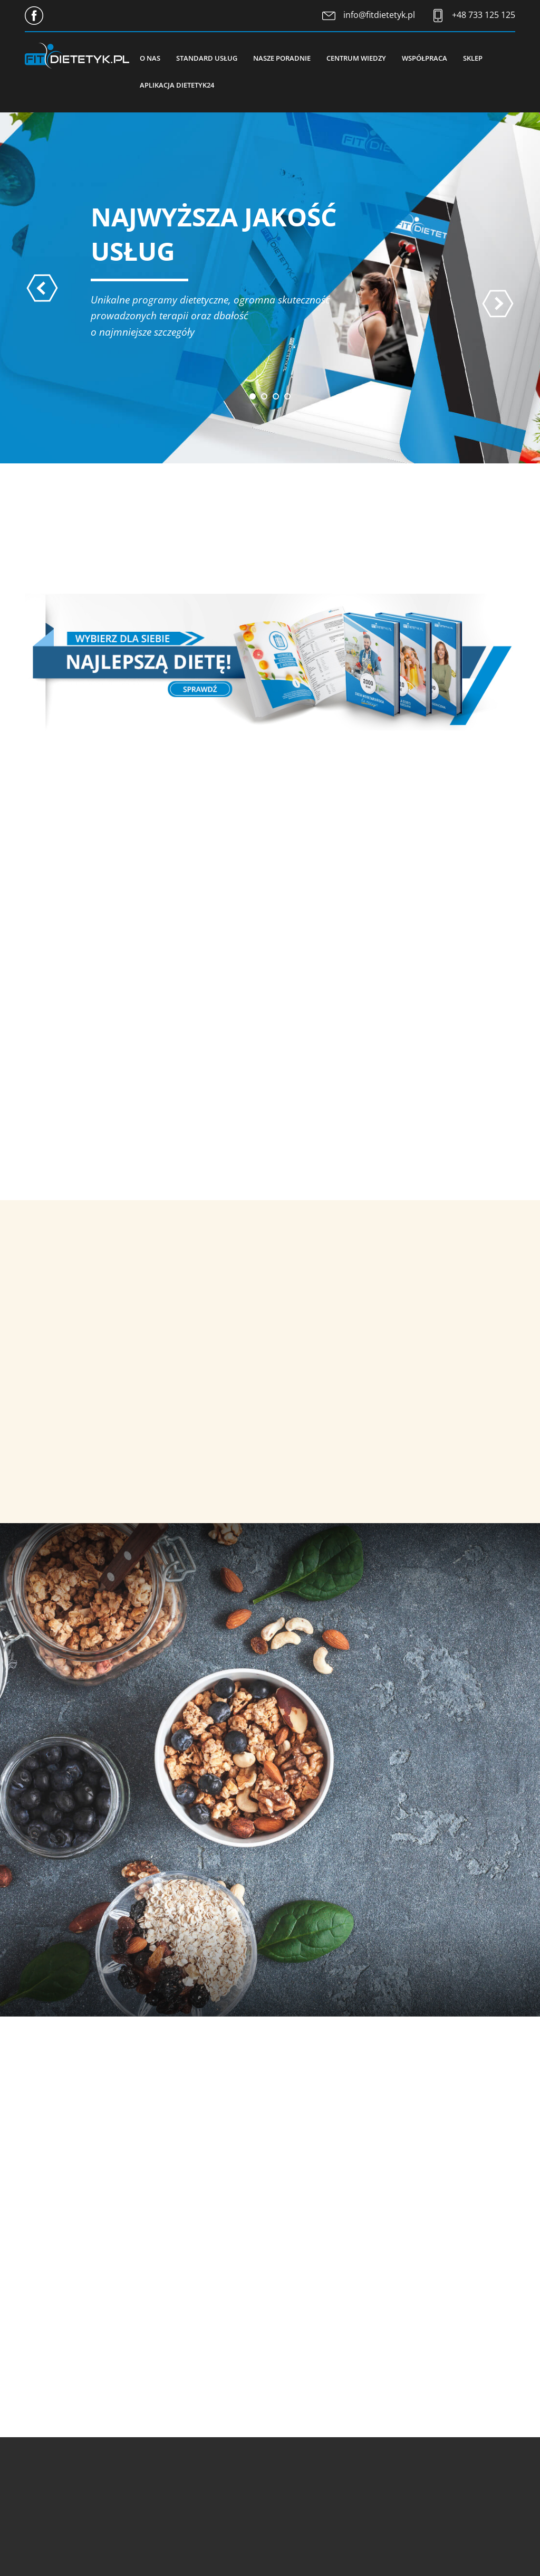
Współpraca (424, 58)
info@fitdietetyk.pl (379, 15)
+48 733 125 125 (483, 15)
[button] (252, 396)
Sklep (473, 58)
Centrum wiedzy (356, 58)
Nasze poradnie (282, 58)
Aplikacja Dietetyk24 (177, 85)
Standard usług (206, 58)
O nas (150, 58)
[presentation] (42, 288)
